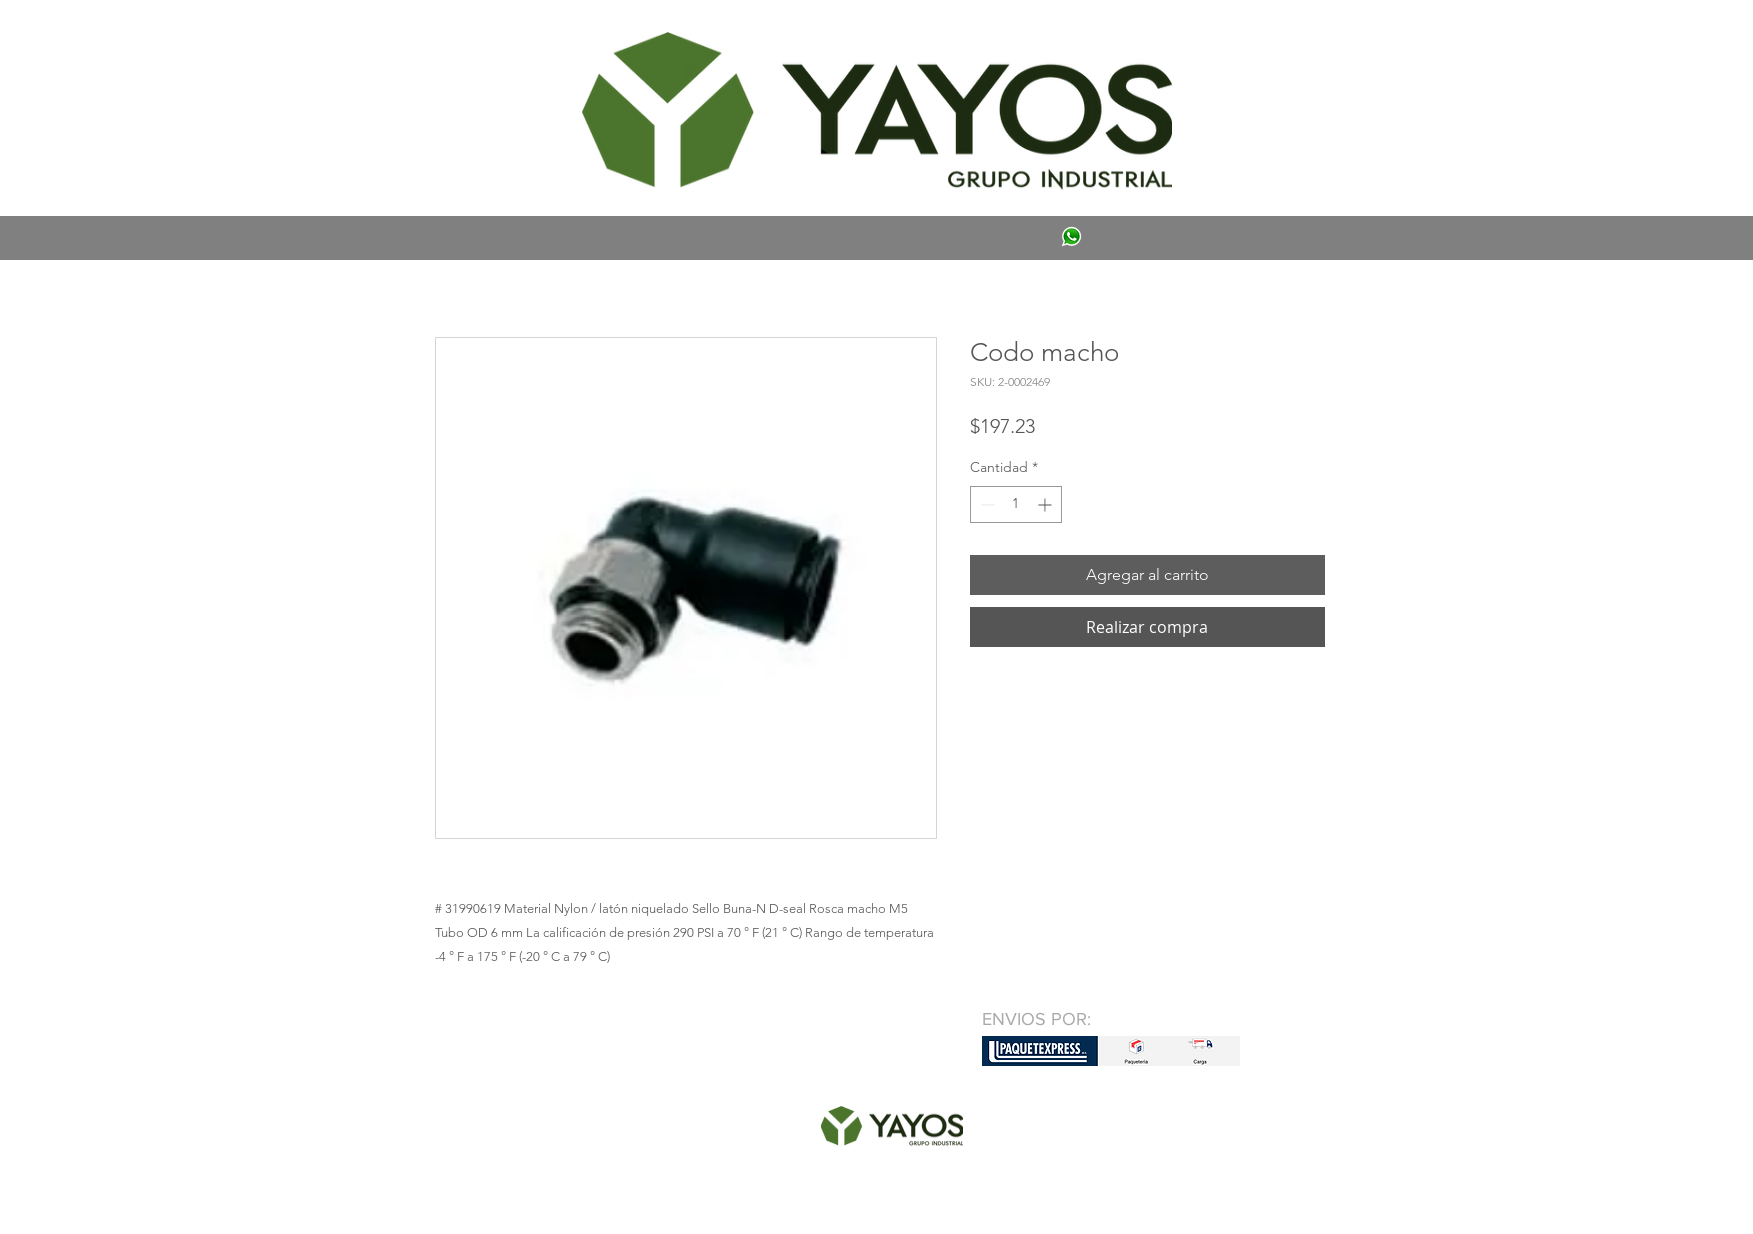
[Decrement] (985, 504)
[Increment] (1046, 504)
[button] (464, 36)
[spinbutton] (1016, 504)
